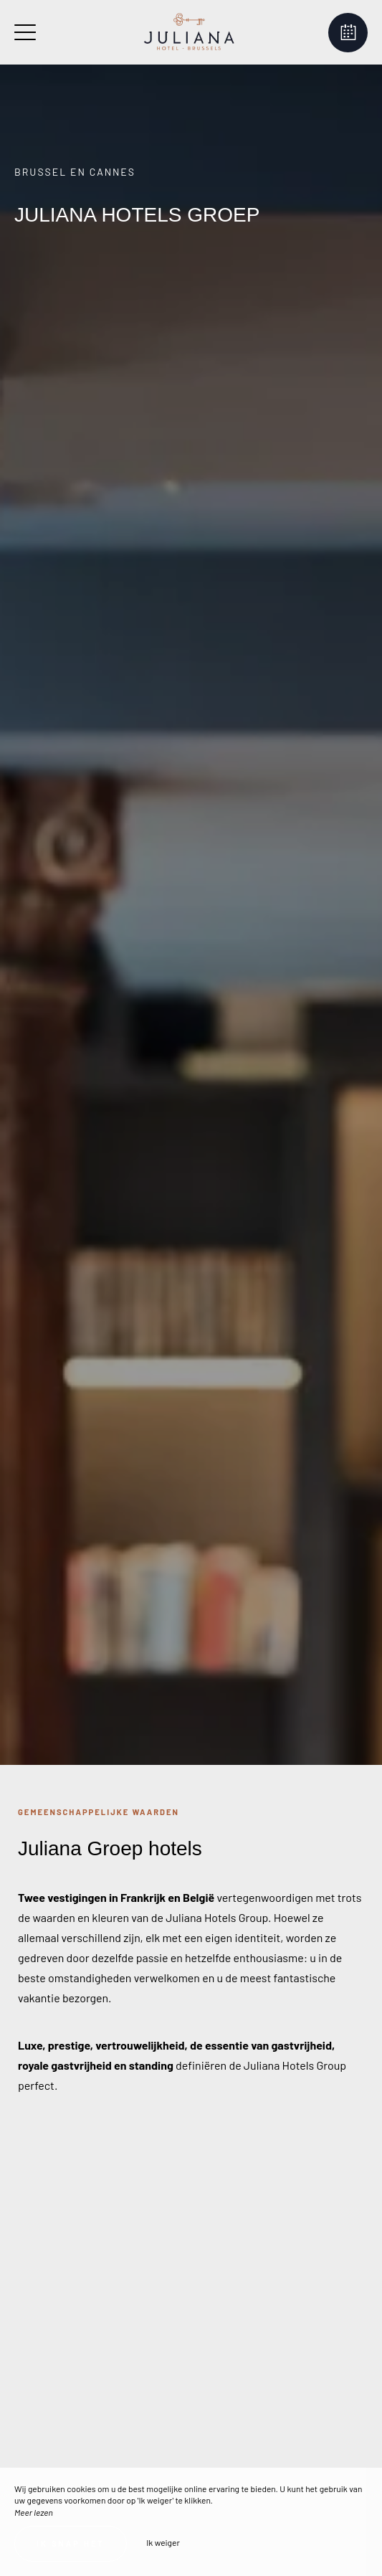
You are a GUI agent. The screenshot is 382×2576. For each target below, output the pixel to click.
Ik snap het (71, 2543)
